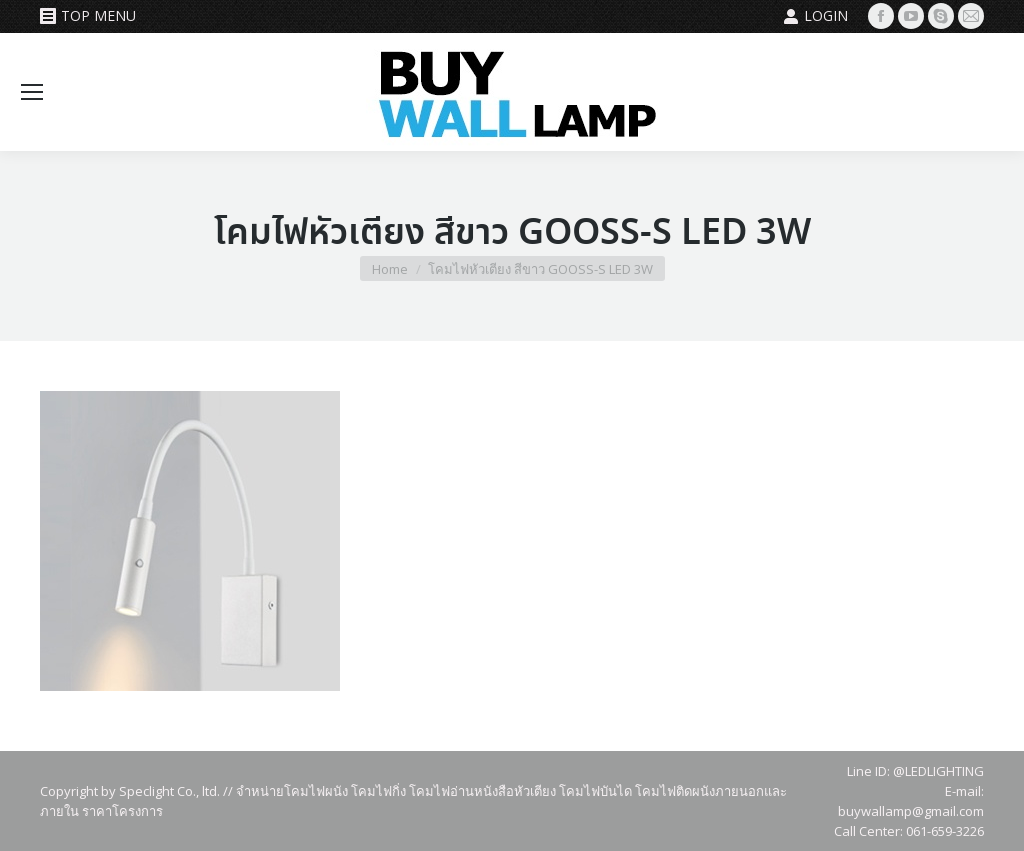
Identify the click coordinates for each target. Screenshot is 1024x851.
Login (815, 16)
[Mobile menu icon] (32, 92)
